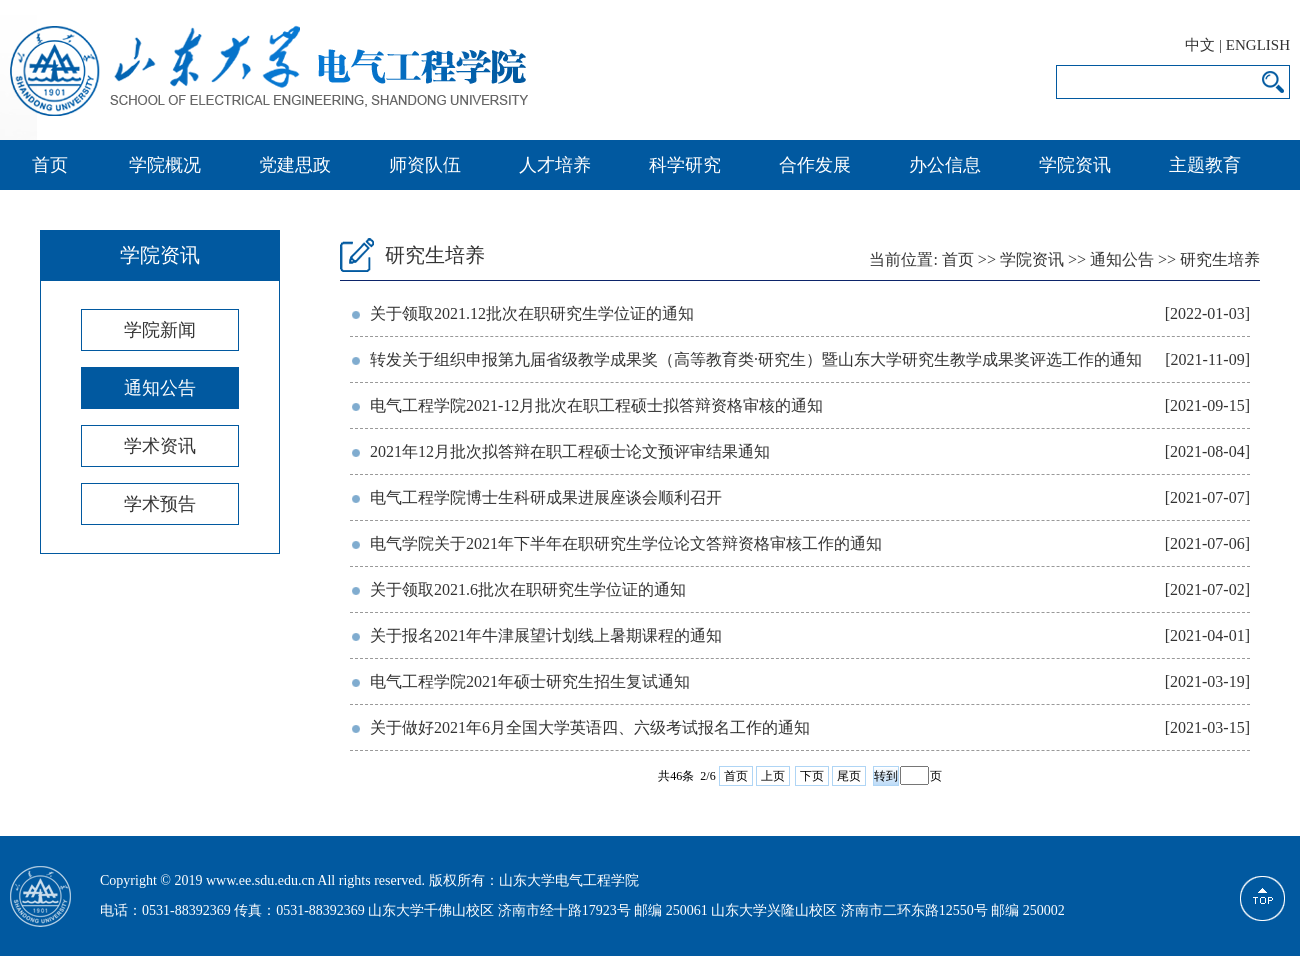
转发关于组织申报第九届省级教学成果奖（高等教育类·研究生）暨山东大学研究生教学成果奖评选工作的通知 (756, 359)
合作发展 (815, 165)
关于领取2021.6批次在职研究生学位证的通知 (528, 589)
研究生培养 (1220, 259)
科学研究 (685, 165)
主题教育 (1205, 165)
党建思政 (295, 165)
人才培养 (555, 165)
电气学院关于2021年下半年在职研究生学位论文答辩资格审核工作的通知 (626, 543)
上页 (773, 776)
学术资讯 (160, 446)
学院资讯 (1075, 165)
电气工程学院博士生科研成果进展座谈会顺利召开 (546, 497)
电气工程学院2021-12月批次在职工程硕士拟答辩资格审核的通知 (596, 405)
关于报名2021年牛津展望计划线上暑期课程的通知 (546, 635)
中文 (1200, 45)
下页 (812, 776)
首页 (50, 165)
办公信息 (945, 165)
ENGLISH (1258, 45)
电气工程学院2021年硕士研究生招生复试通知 (530, 681)
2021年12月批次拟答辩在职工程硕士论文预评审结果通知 (570, 451)
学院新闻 (160, 330)
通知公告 (160, 388)
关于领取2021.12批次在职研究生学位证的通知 (532, 313)
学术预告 (160, 504)
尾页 (849, 776)
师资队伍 (425, 165)
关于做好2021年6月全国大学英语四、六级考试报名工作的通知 (590, 727)
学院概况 (165, 165)
